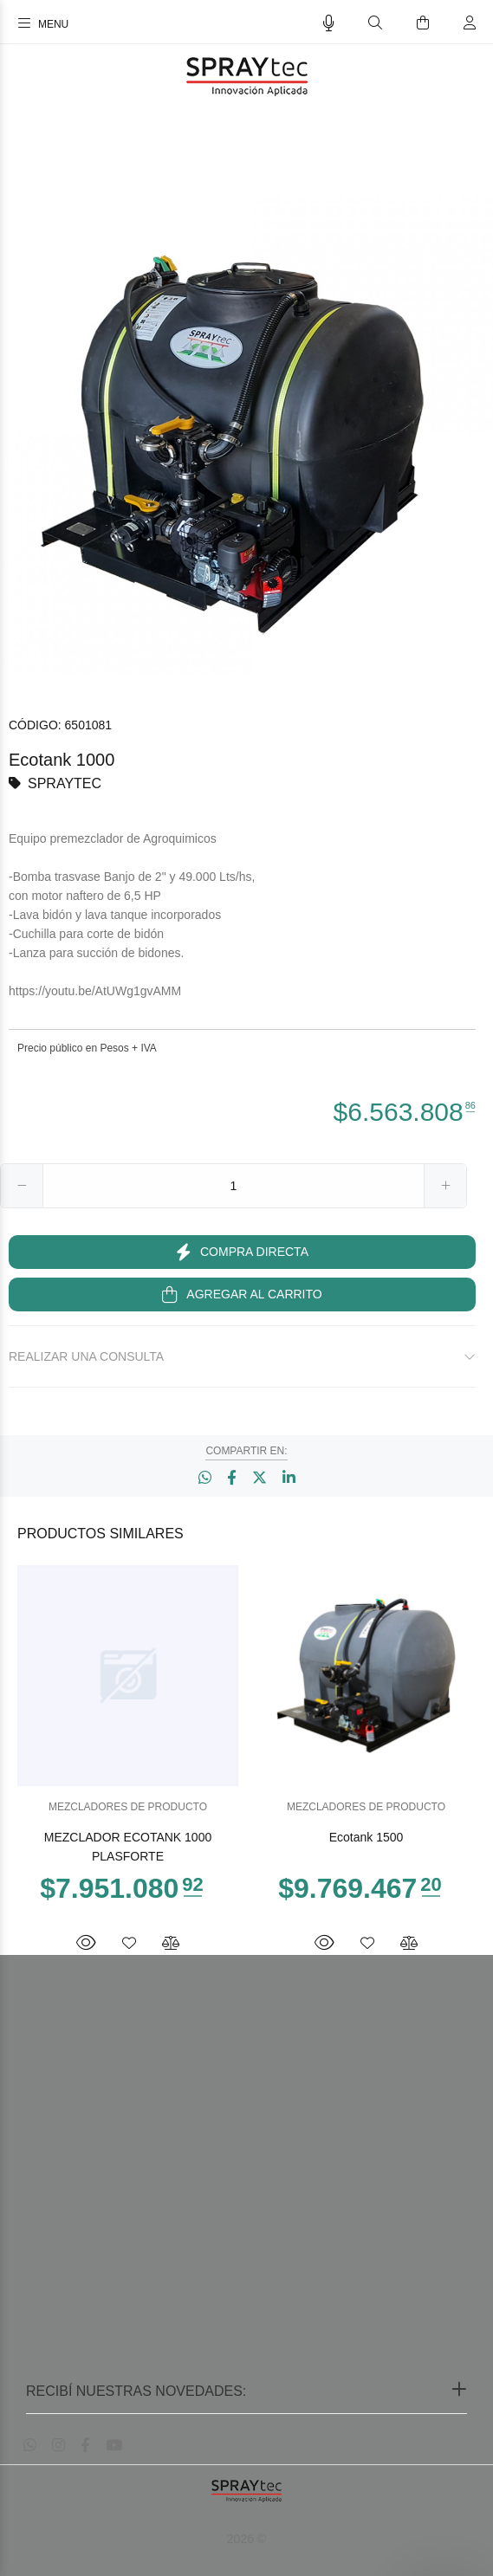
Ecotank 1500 (366, 1837)
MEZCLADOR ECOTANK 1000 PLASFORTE (127, 1846)
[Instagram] (58, 2445)
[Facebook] (85, 2445)
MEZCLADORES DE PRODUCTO (128, 1807)
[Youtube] (114, 2445)
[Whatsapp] (30, 2445)
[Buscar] (375, 23)
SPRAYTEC (64, 783)
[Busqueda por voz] (328, 23)
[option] (246, 427)
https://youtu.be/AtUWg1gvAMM (95, 991)
